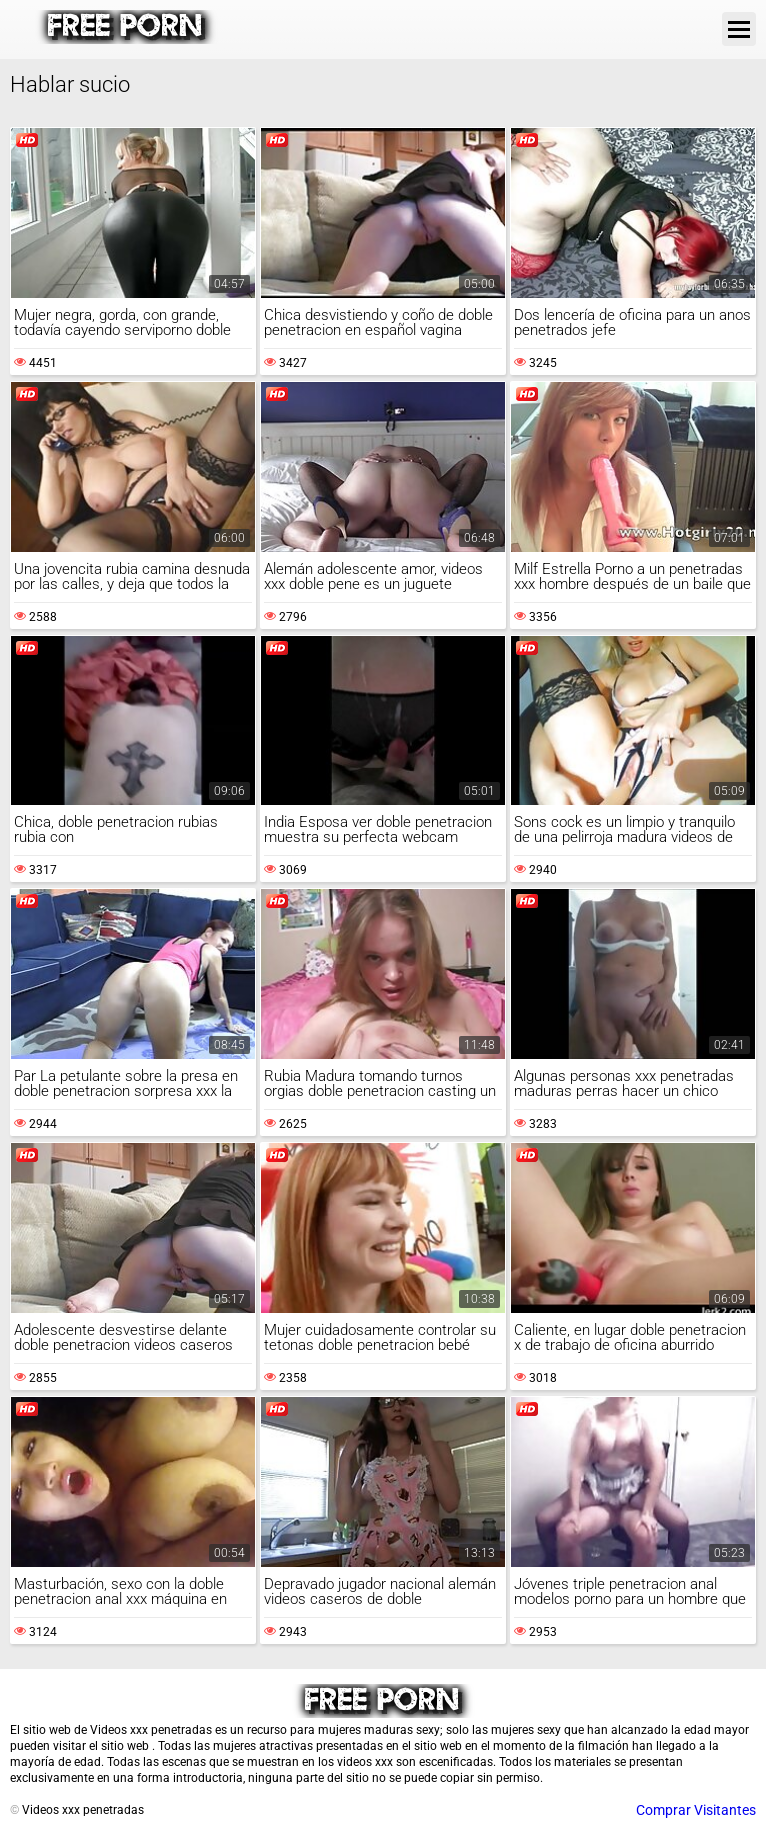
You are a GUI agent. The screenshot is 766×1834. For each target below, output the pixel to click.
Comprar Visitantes (696, 1810)
